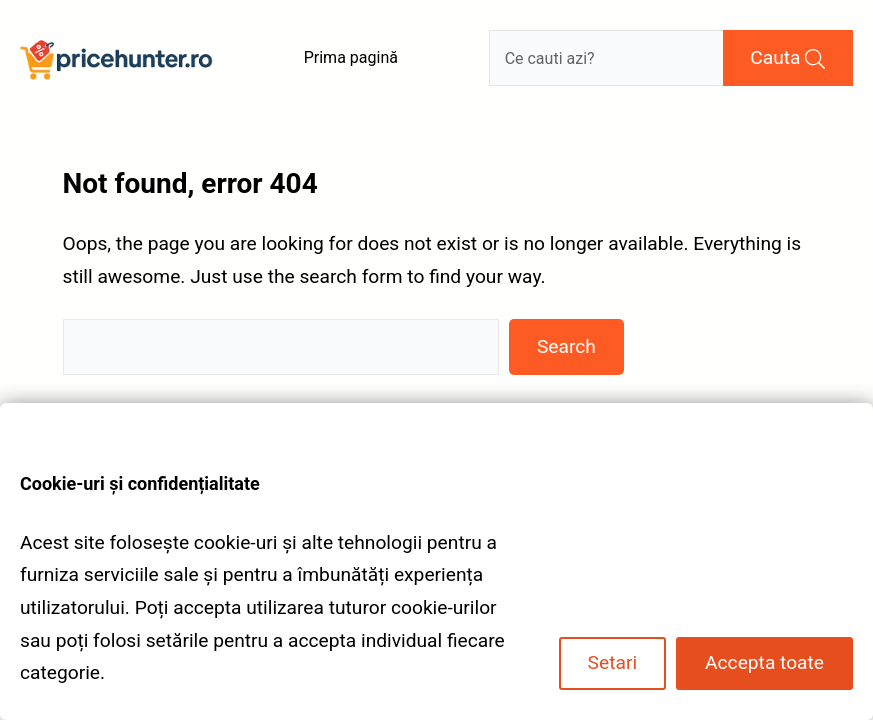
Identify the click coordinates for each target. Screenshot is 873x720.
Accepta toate (764, 662)
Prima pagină (351, 57)
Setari (612, 662)
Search (566, 346)
